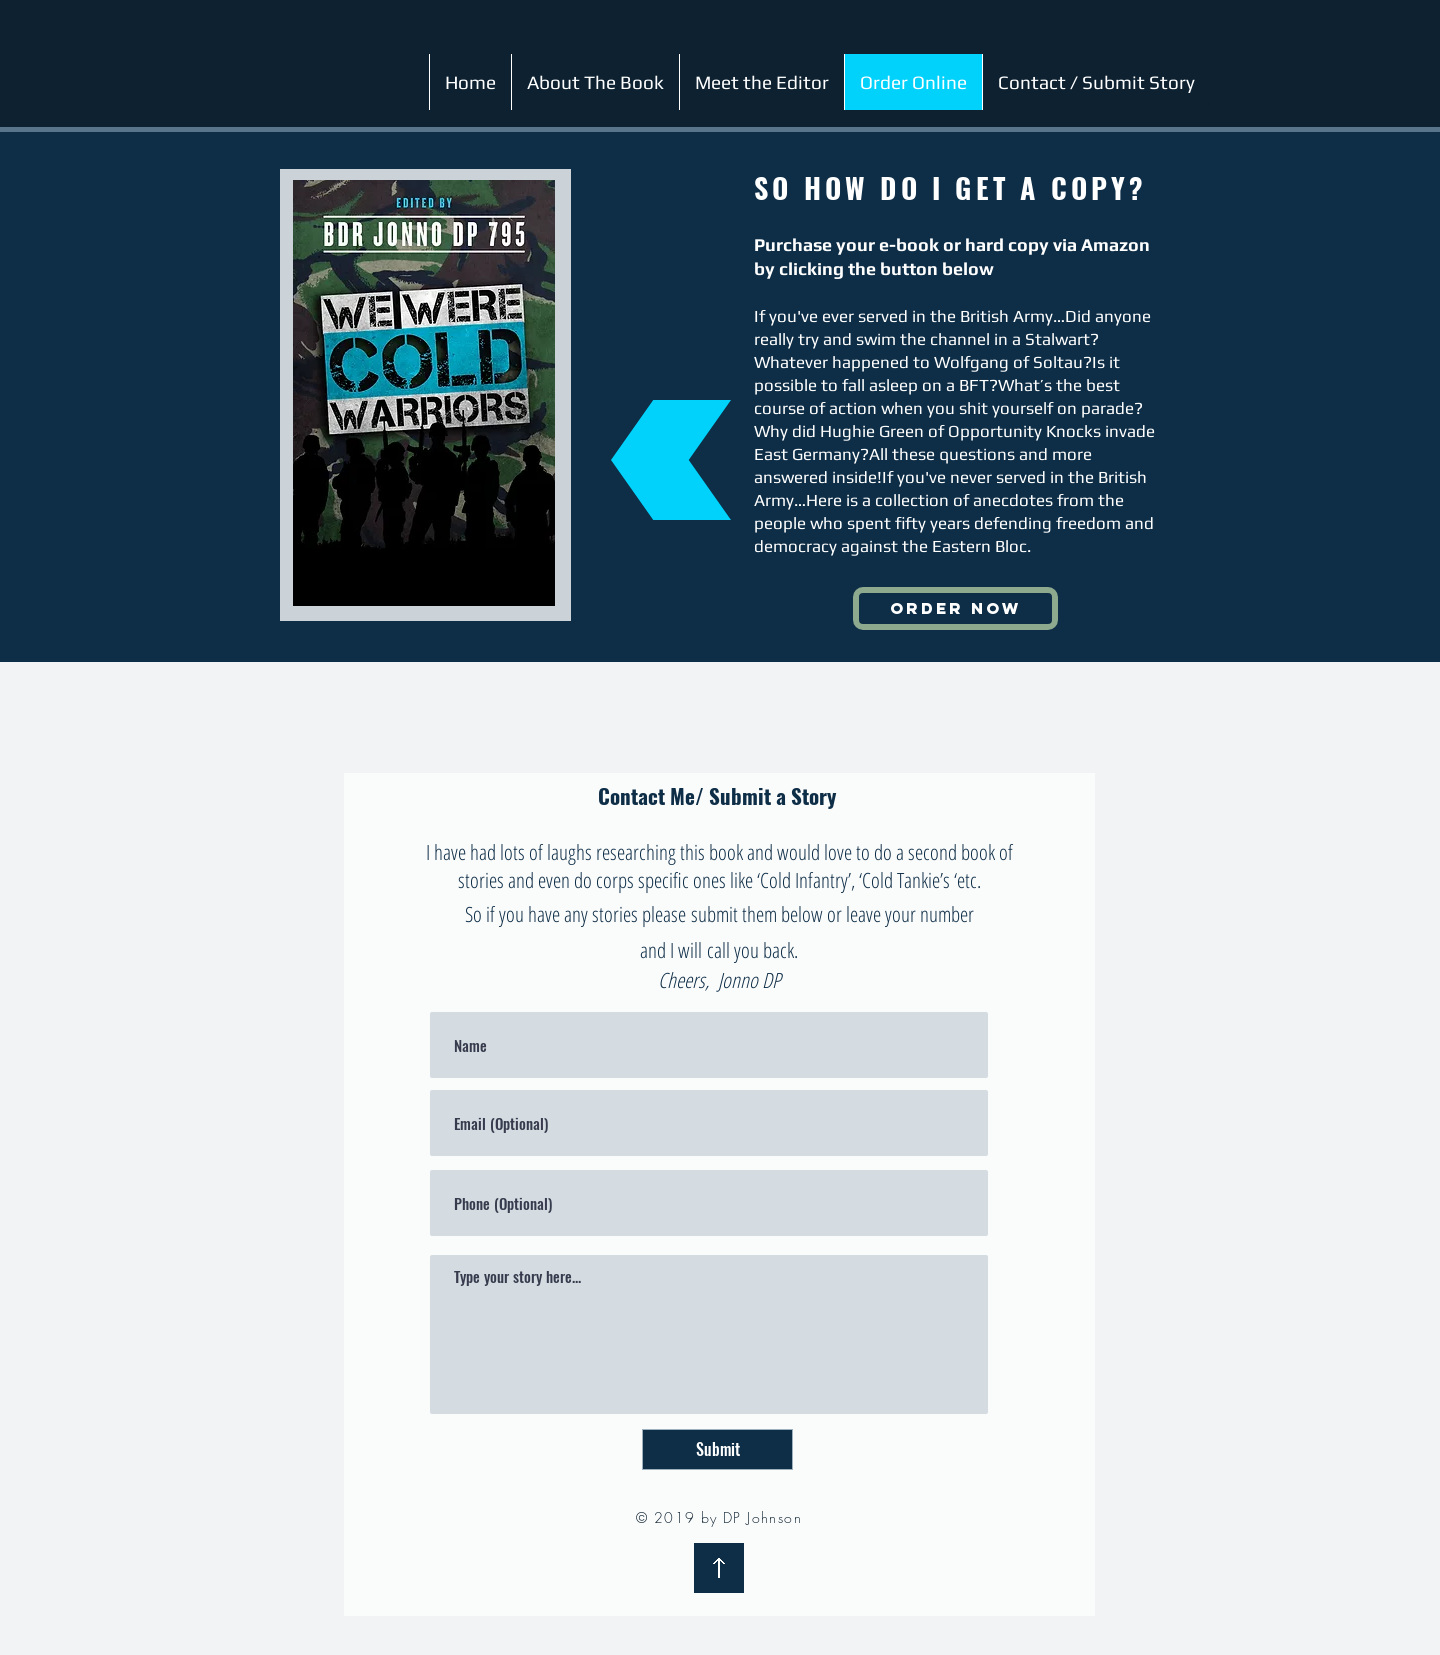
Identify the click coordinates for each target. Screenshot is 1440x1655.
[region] (424, 393)
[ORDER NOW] (955, 608)
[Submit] (717, 1449)
